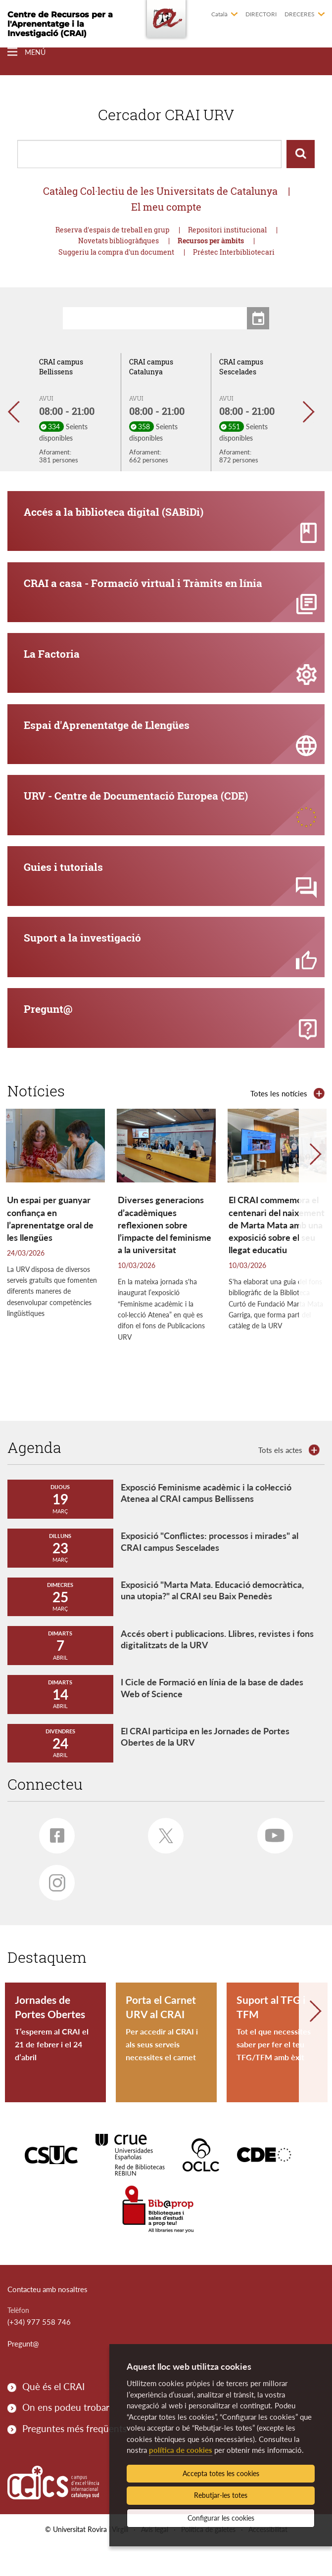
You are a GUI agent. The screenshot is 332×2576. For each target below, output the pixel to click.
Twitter (162, 1863)
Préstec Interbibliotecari (234, 252)
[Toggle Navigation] (26, 52)
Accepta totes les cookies (221, 2473)
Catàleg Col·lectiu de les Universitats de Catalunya (160, 190)
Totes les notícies (278, 1124)
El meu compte (166, 206)
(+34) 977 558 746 (39, 2353)
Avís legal (154, 2560)
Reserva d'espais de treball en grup (112, 229)
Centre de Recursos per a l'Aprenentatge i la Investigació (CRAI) (60, 24)
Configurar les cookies (221, 2518)
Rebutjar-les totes (220, 2495)
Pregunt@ (23, 2374)
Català (219, 14)
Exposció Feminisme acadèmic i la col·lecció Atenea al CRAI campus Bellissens (206, 1523)
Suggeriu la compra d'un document (116, 252)
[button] (18, 412)
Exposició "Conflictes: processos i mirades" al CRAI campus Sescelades (209, 1572)
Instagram (52, 1910)
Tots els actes (280, 1481)
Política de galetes (208, 2560)
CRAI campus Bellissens (61, 366)
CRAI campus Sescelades (241, 366)
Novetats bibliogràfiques (118, 240)
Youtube (271, 1863)
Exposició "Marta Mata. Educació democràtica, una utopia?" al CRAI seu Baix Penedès (212, 1621)
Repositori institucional (227, 229)
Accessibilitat (267, 2560)
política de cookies (180, 2449)
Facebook (51, 1863)
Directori (261, 14)
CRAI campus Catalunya (151, 366)
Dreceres (300, 14)
